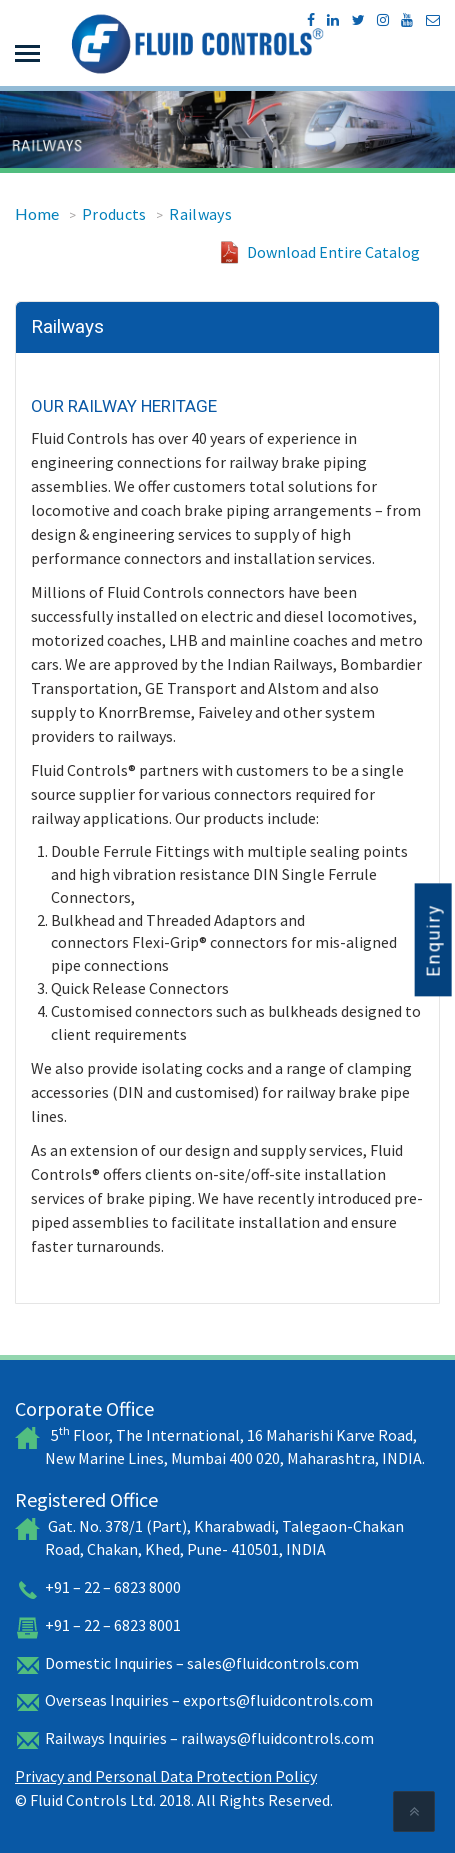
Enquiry (433, 939)
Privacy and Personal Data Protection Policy (166, 1776)
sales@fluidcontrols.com (273, 1663)
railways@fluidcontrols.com (277, 1738)
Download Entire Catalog (333, 252)
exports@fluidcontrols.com (278, 1700)
